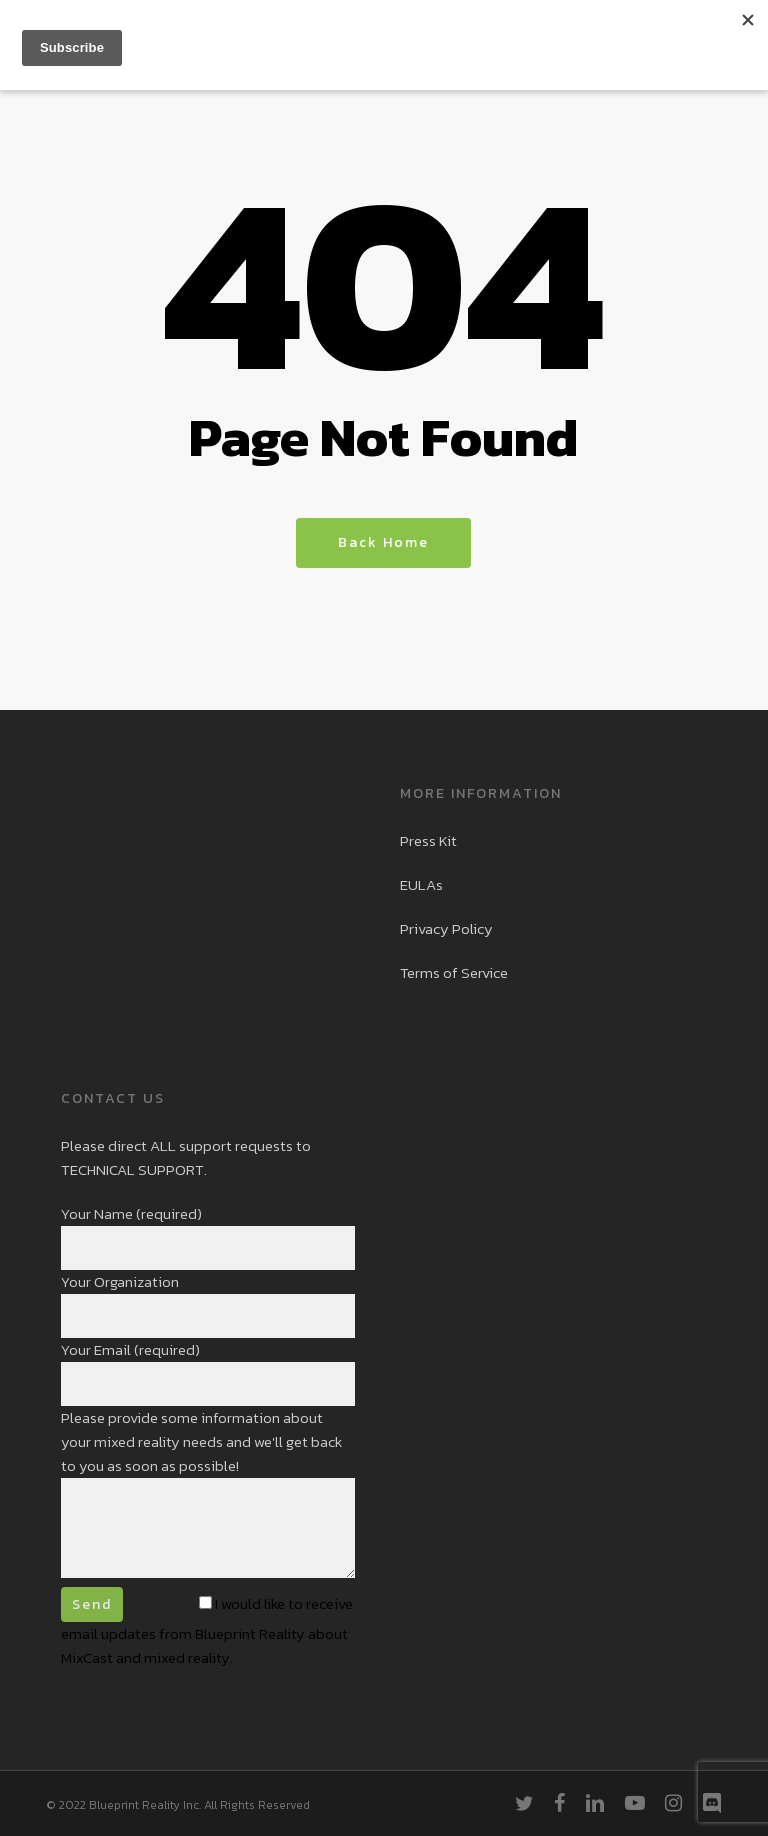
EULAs (421, 884)
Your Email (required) (208, 1372)
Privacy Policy (446, 928)
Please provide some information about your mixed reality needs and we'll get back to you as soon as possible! (208, 1495)
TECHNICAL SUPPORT (132, 1169)
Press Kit (428, 840)
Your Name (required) (208, 1236)
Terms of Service (454, 972)
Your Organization (208, 1304)
